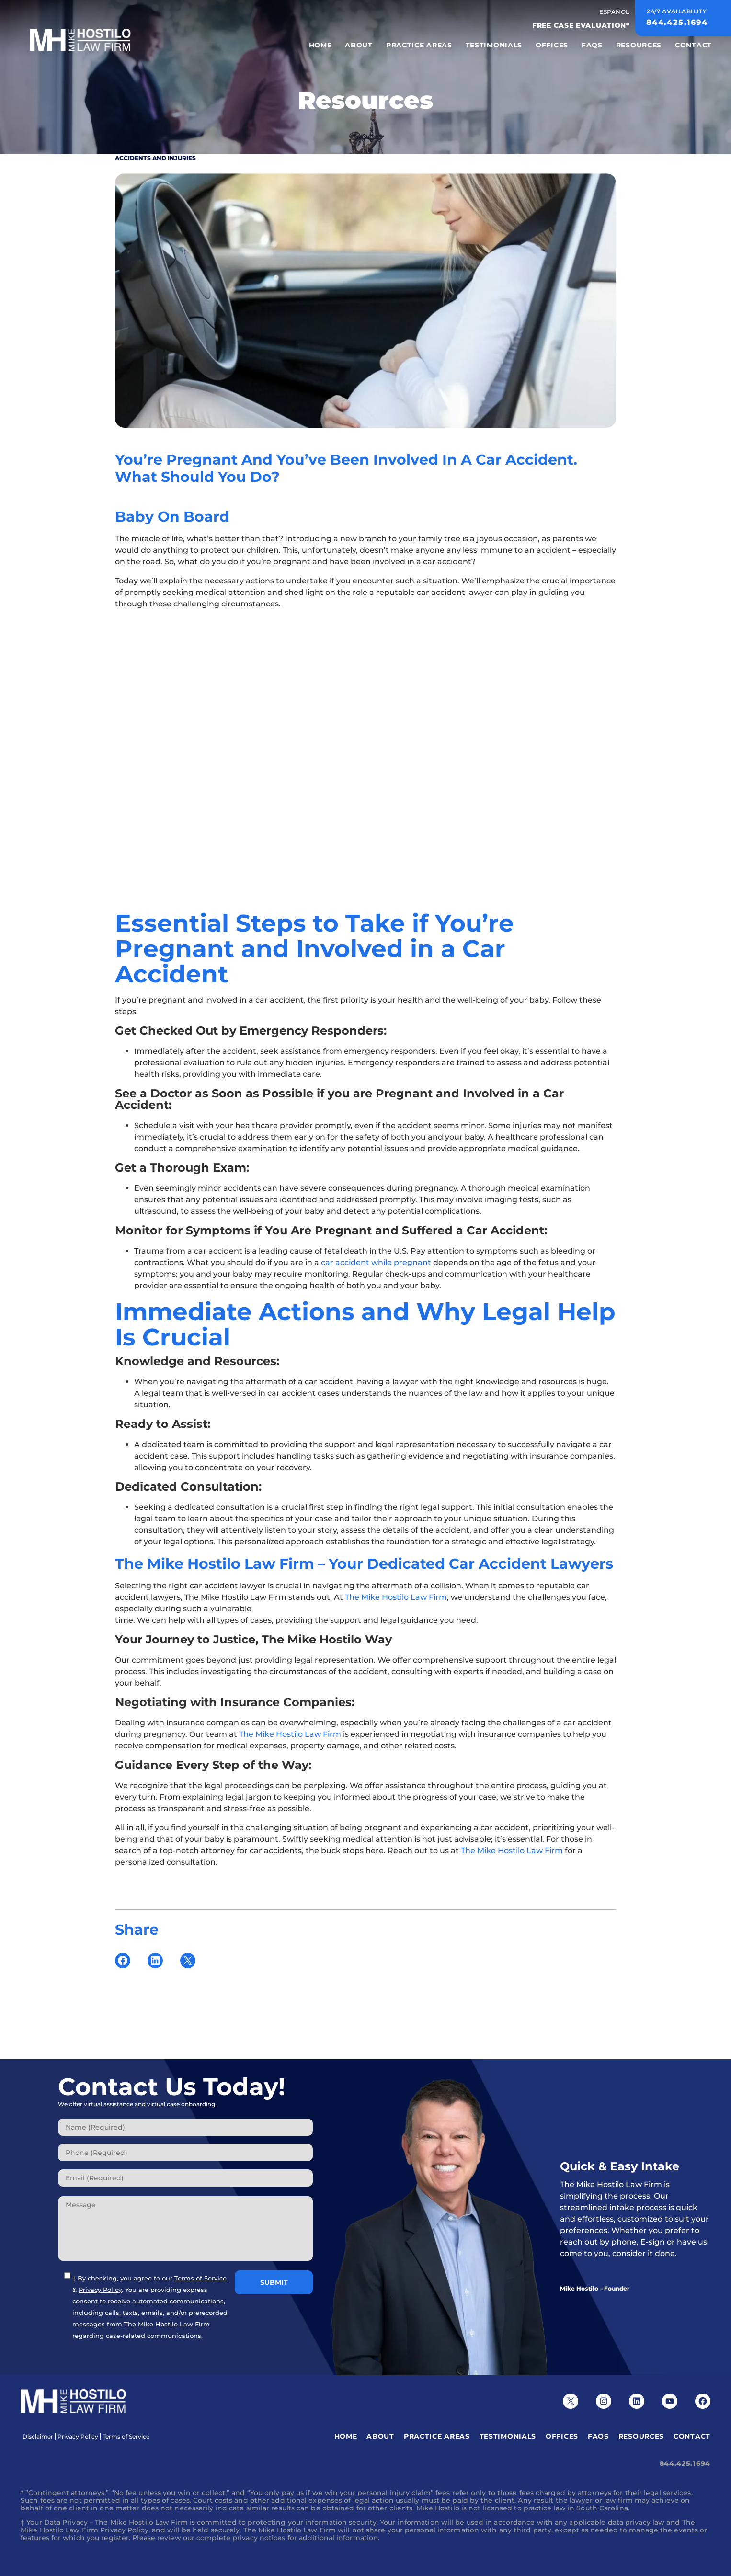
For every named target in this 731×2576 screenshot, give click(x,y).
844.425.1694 (685, 2463)
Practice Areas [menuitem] (419, 45)
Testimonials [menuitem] (494, 45)
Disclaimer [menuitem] (38, 2436)
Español (614, 12)
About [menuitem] (359, 45)
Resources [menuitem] (639, 45)
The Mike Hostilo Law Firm (396, 1597)
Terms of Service (200, 2278)
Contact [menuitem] (693, 45)
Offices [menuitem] (552, 45)
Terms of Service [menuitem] (126, 2436)
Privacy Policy (100, 2289)
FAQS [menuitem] (592, 45)
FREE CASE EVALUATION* (580, 25)
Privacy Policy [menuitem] (77, 2436)
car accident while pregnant (376, 1262)
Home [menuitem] (320, 45)
